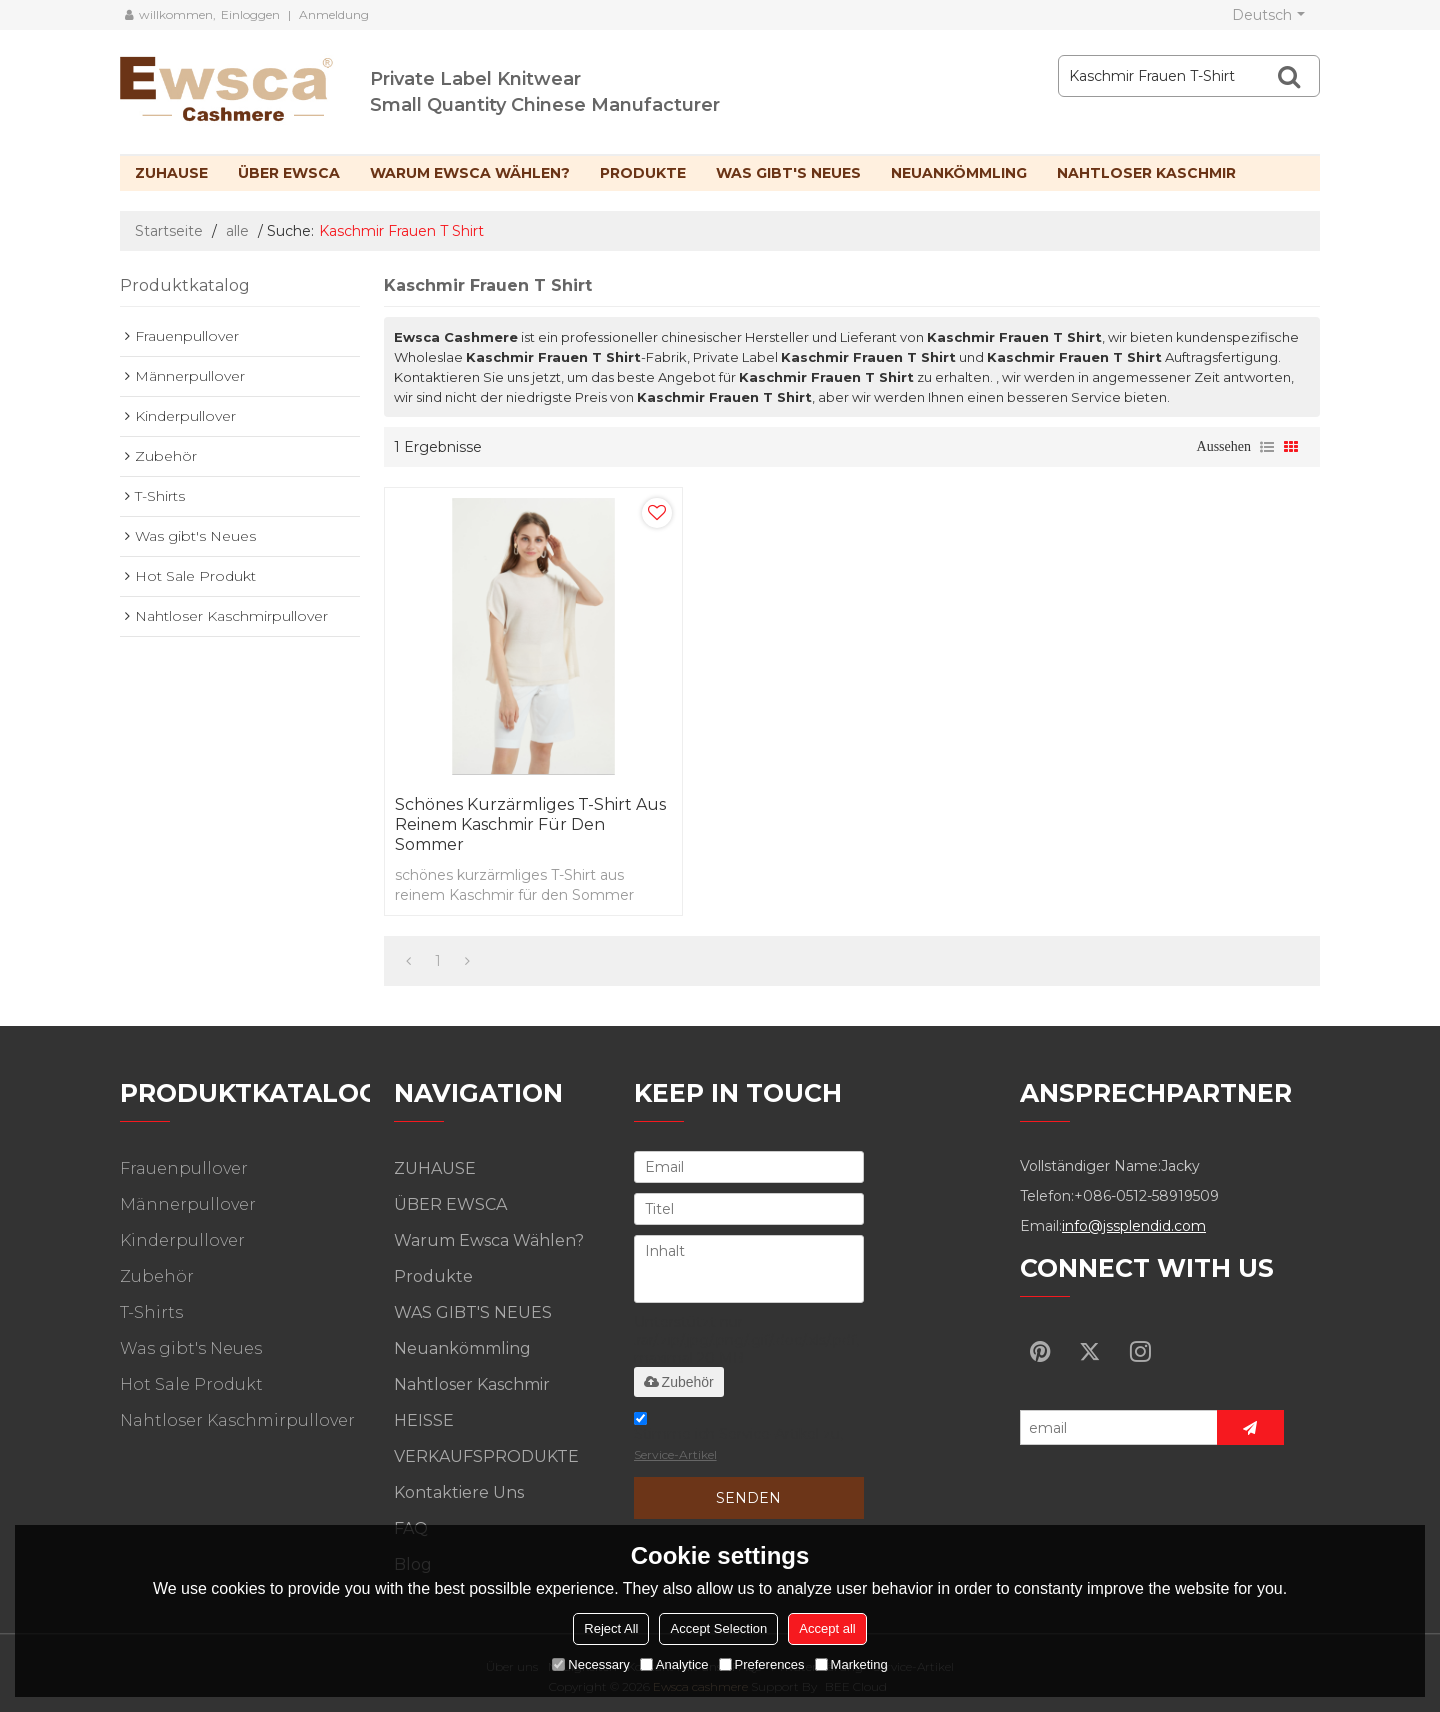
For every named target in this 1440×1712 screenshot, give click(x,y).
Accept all (827, 1628)
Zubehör (679, 1382)
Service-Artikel (675, 1454)
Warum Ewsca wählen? (470, 173)
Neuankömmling (959, 173)
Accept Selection (718, 1628)
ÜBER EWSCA (289, 173)
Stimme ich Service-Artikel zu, (738, 1439)
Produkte (643, 173)
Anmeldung (334, 14)
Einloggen (250, 14)
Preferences (762, 1664)
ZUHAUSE (171, 173)
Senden (748, 1498)
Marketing (851, 1664)
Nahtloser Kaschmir (1146, 173)
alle (237, 231)
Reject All (611, 1628)
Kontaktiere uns (459, 1492)
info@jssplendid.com (1134, 1226)
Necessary (590, 1664)
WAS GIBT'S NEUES (788, 173)
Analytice (674, 1664)
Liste (1267, 447)
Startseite (169, 231)
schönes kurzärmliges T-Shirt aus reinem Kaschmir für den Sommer (530, 824)
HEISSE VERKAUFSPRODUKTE (486, 1438)
